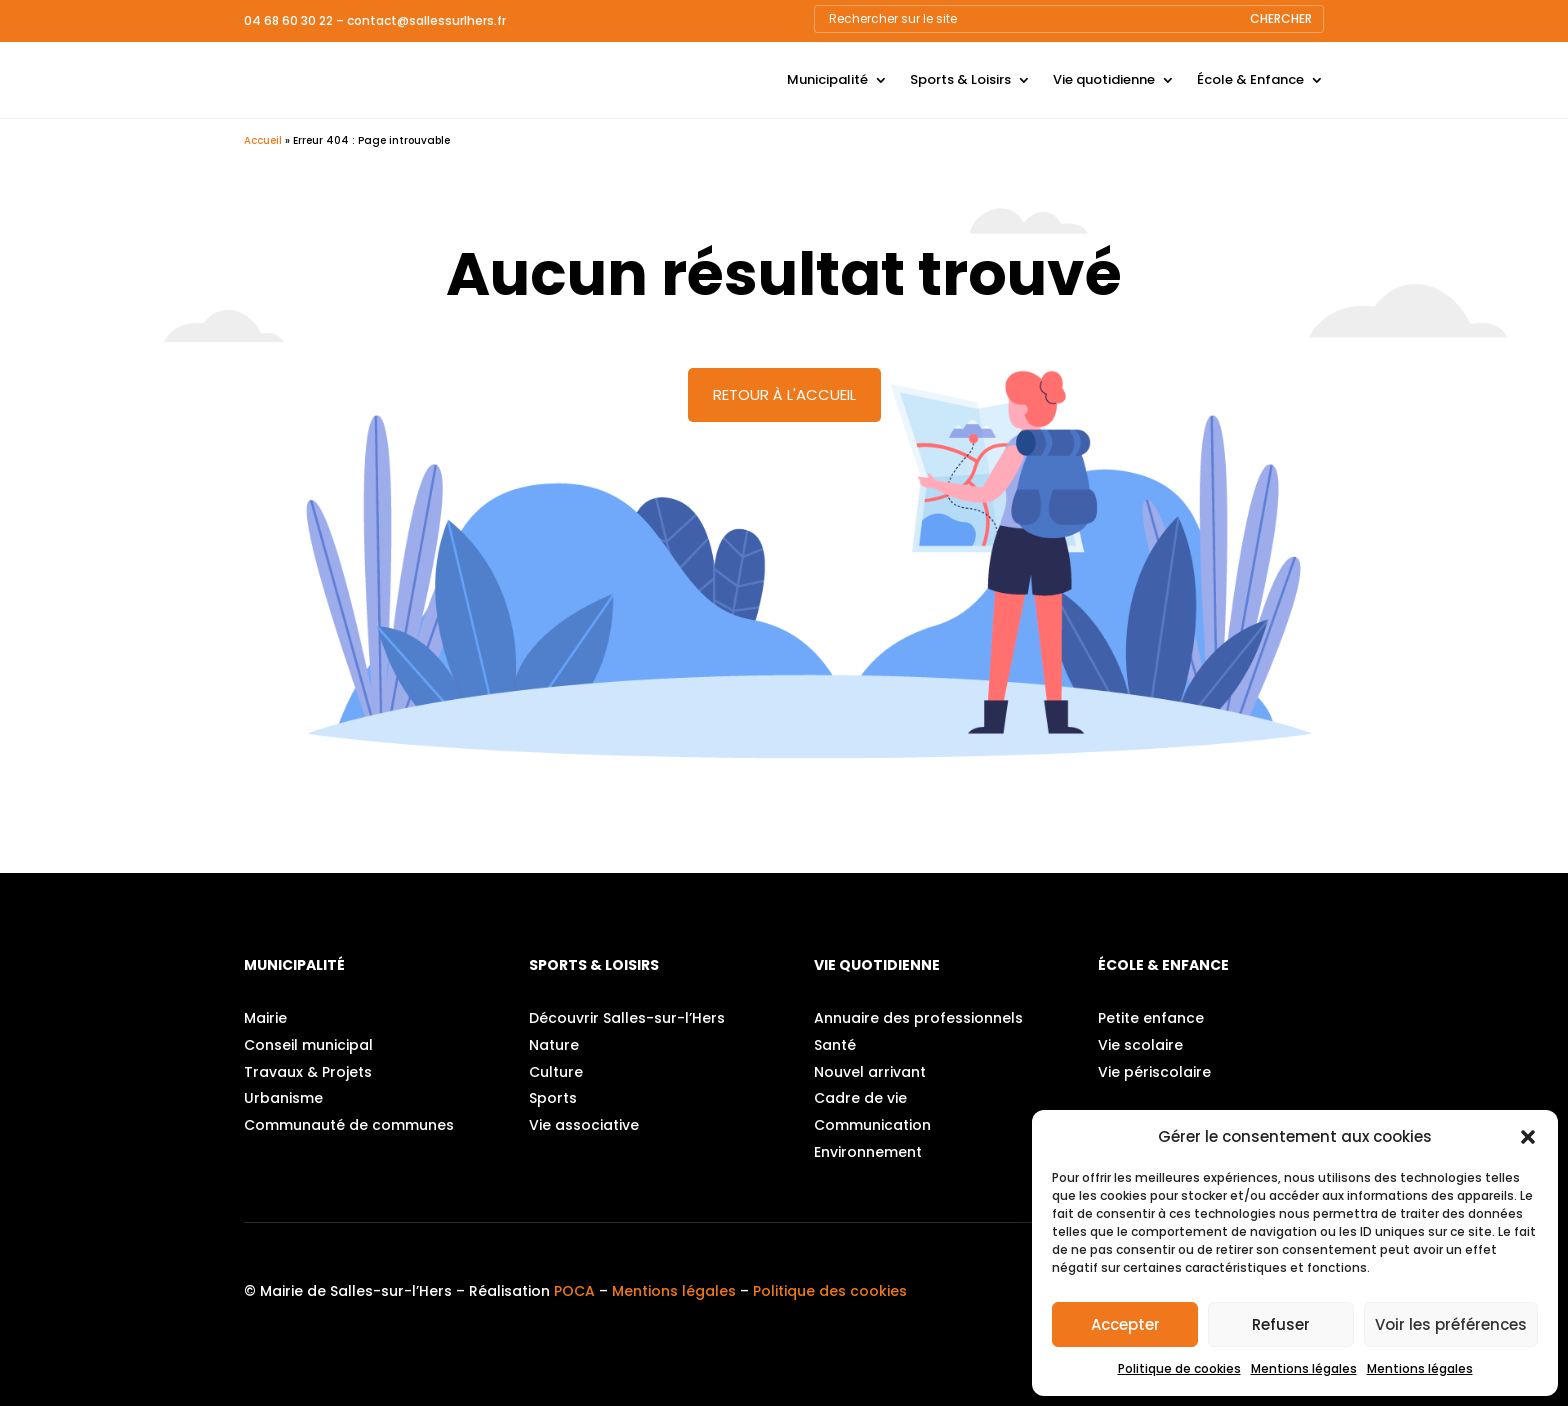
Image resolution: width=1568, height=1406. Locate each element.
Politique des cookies (830, 1291)
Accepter (1125, 1324)
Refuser (1281, 1324)
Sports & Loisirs (960, 79)
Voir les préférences (1451, 1324)
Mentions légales (1304, 1368)
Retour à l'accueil (784, 394)
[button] (1528, 1137)
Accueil (263, 140)
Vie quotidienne (1104, 79)
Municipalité (827, 79)
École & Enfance (1250, 79)
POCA (574, 1291)
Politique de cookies (1179, 1368)
